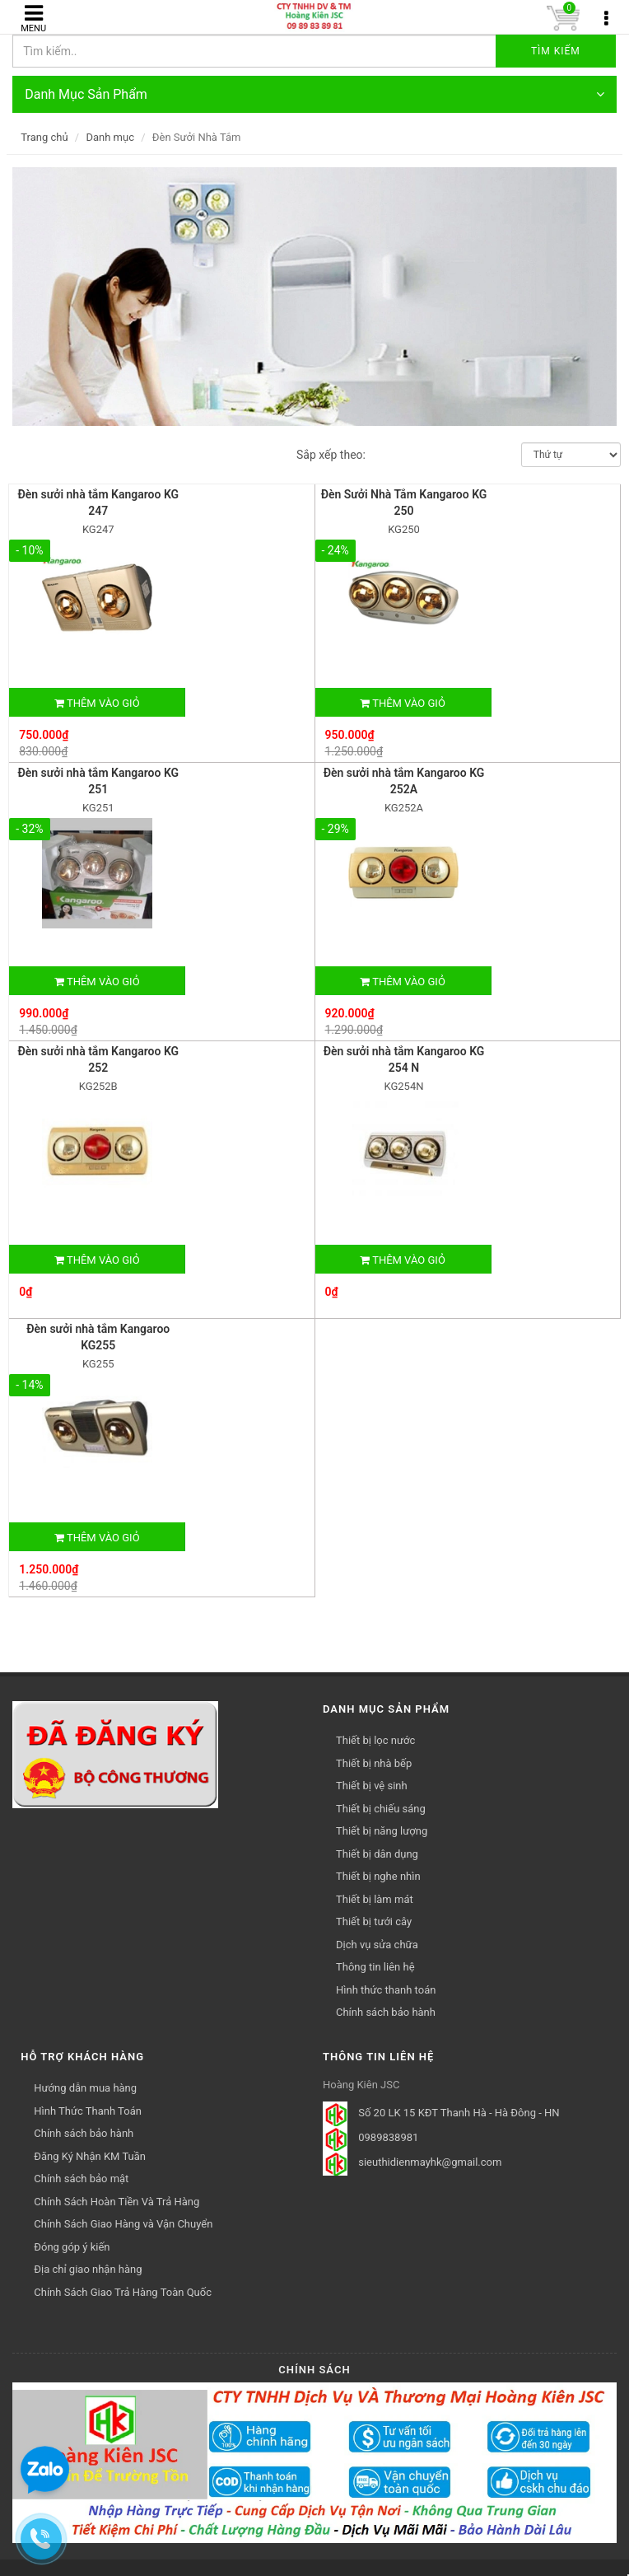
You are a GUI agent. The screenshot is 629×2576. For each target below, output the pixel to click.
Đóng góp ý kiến (71, 2247)
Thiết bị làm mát (374, 1899)
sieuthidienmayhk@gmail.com (429, 2162)
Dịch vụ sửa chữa (377, 1944)
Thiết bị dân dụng (377, 1854)
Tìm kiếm (555, 51)
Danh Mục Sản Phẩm (314, 94)
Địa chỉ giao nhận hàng (88, 2269)
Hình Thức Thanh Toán (88, 2111)
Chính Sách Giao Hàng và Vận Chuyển (123, 2224)
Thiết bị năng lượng (381, 1831)
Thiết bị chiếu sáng (381, 1808)
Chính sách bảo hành (386, 2012)
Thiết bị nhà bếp (374, 1763)
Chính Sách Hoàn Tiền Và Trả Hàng (116, 2201)
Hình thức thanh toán (386, 1990)
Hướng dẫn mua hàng (85, 2088)
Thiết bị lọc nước (375, 1740)
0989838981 (388, 2137)
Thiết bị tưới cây (374, 1921)
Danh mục (110, 137)
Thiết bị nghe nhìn (378, 1876)
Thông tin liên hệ (375, 1967)
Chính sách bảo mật (81, 2178)
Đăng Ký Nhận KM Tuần (90, 2156)
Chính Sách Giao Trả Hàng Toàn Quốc (123, 2292)
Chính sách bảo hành (83, 2133)
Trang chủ (44, 137)
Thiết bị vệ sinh (372, 1785)
